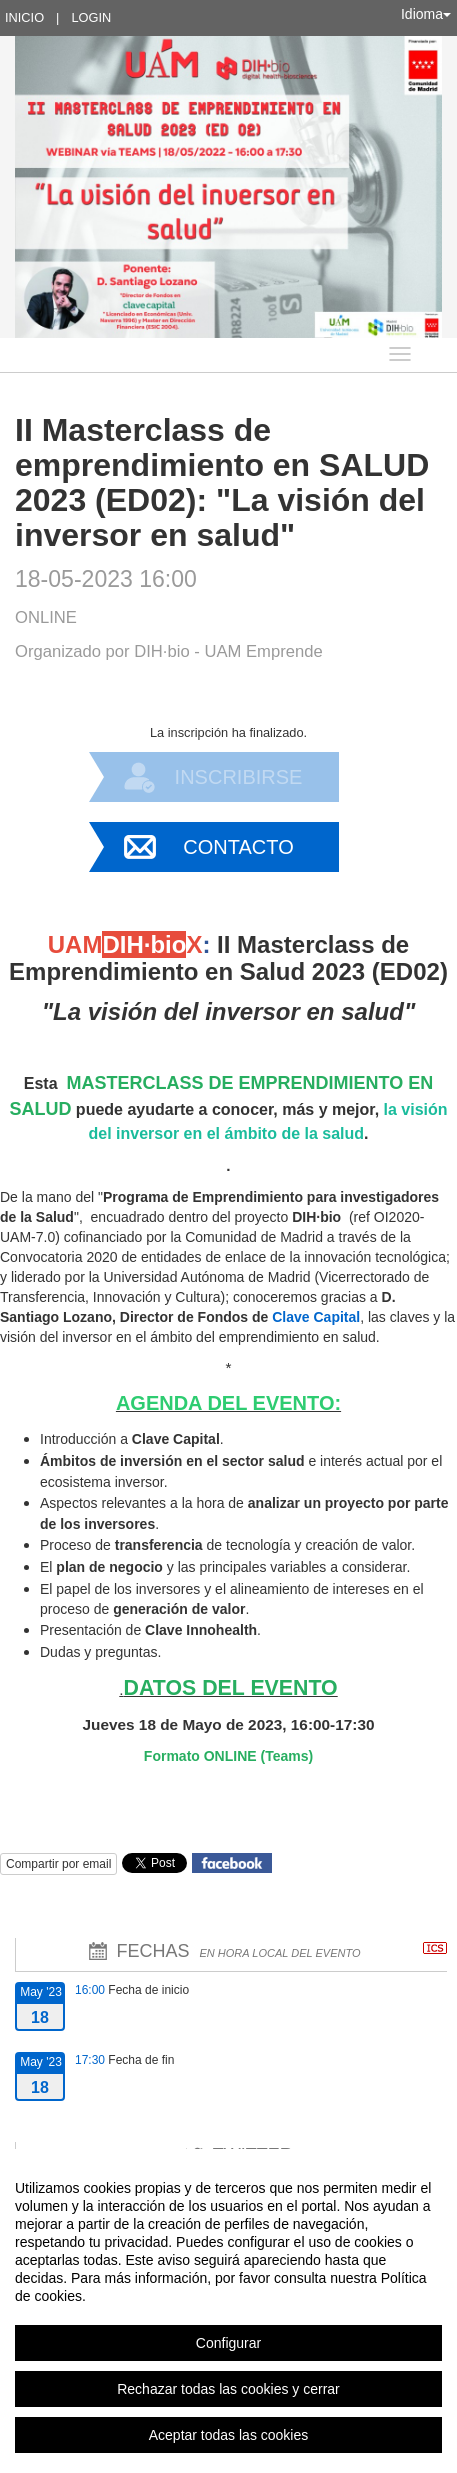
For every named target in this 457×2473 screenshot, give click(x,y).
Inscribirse (239, 777)
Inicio (24, 17)
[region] (228, 2311)
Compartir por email (58, 1864)
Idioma (426, 14)
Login (91, 17)
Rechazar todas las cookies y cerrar (228, 2389)
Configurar (228, 2343)
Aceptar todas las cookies (229, 2435)
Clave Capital (316, 1317)
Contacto (238, 847)
